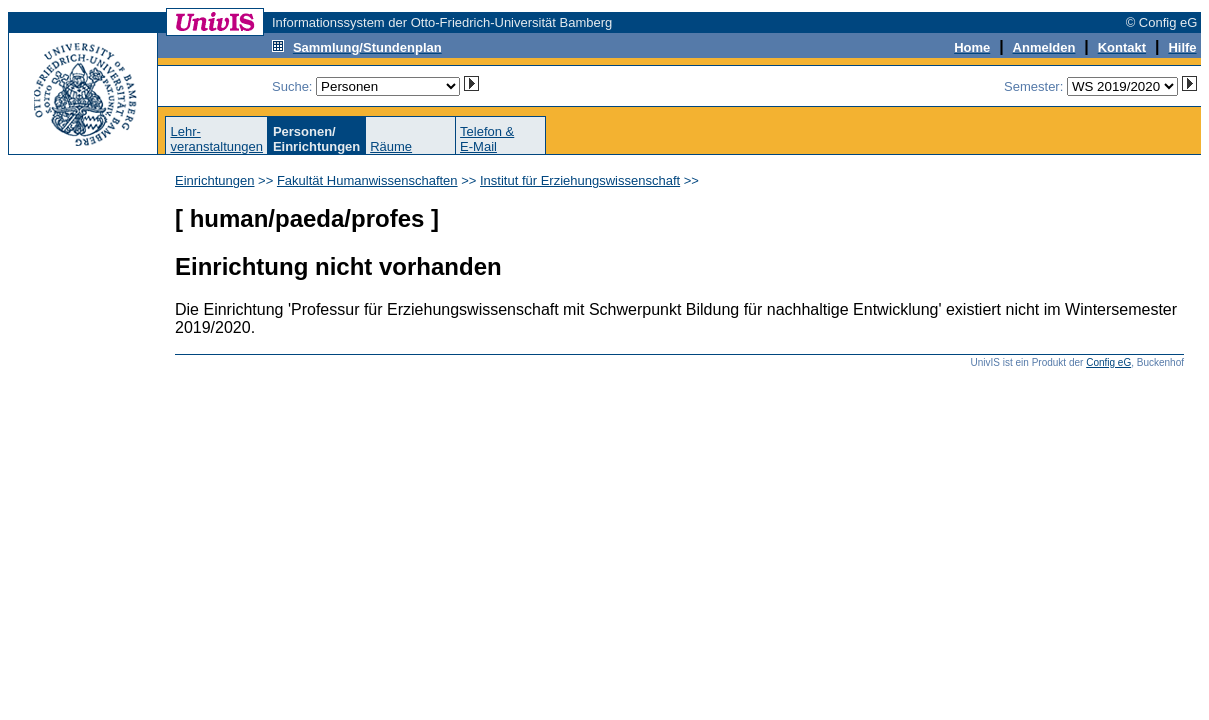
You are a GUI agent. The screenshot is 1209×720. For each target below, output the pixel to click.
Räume (391, 146)
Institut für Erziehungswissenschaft (580, 180)
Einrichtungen (215, 180)
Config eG (1108, 362)
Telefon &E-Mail (487, 139)
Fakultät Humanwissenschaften (367, 180)
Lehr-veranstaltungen (216, 139)
